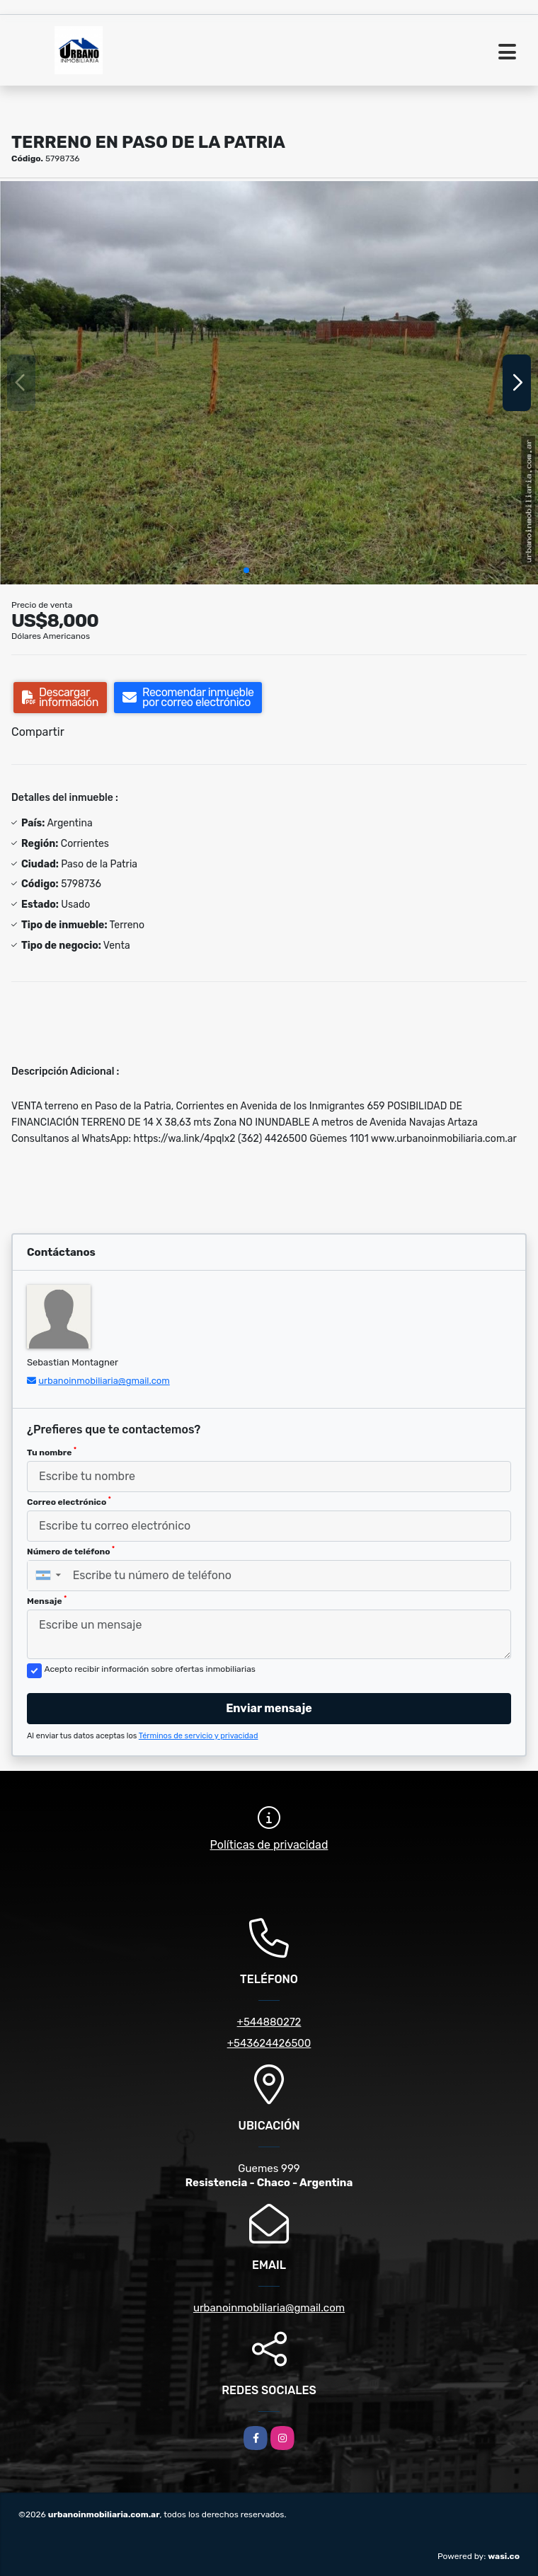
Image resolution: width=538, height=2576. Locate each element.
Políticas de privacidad (269, 1845)
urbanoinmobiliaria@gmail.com (104, 1380)
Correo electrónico (69, 1501)
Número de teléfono (71, 1550)
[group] (269, 382)
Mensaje (47, 1600)
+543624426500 (269, 2043)
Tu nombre (51, 1451)
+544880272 (269, 2022)
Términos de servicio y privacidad (198, 1735)
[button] (246, 570)
